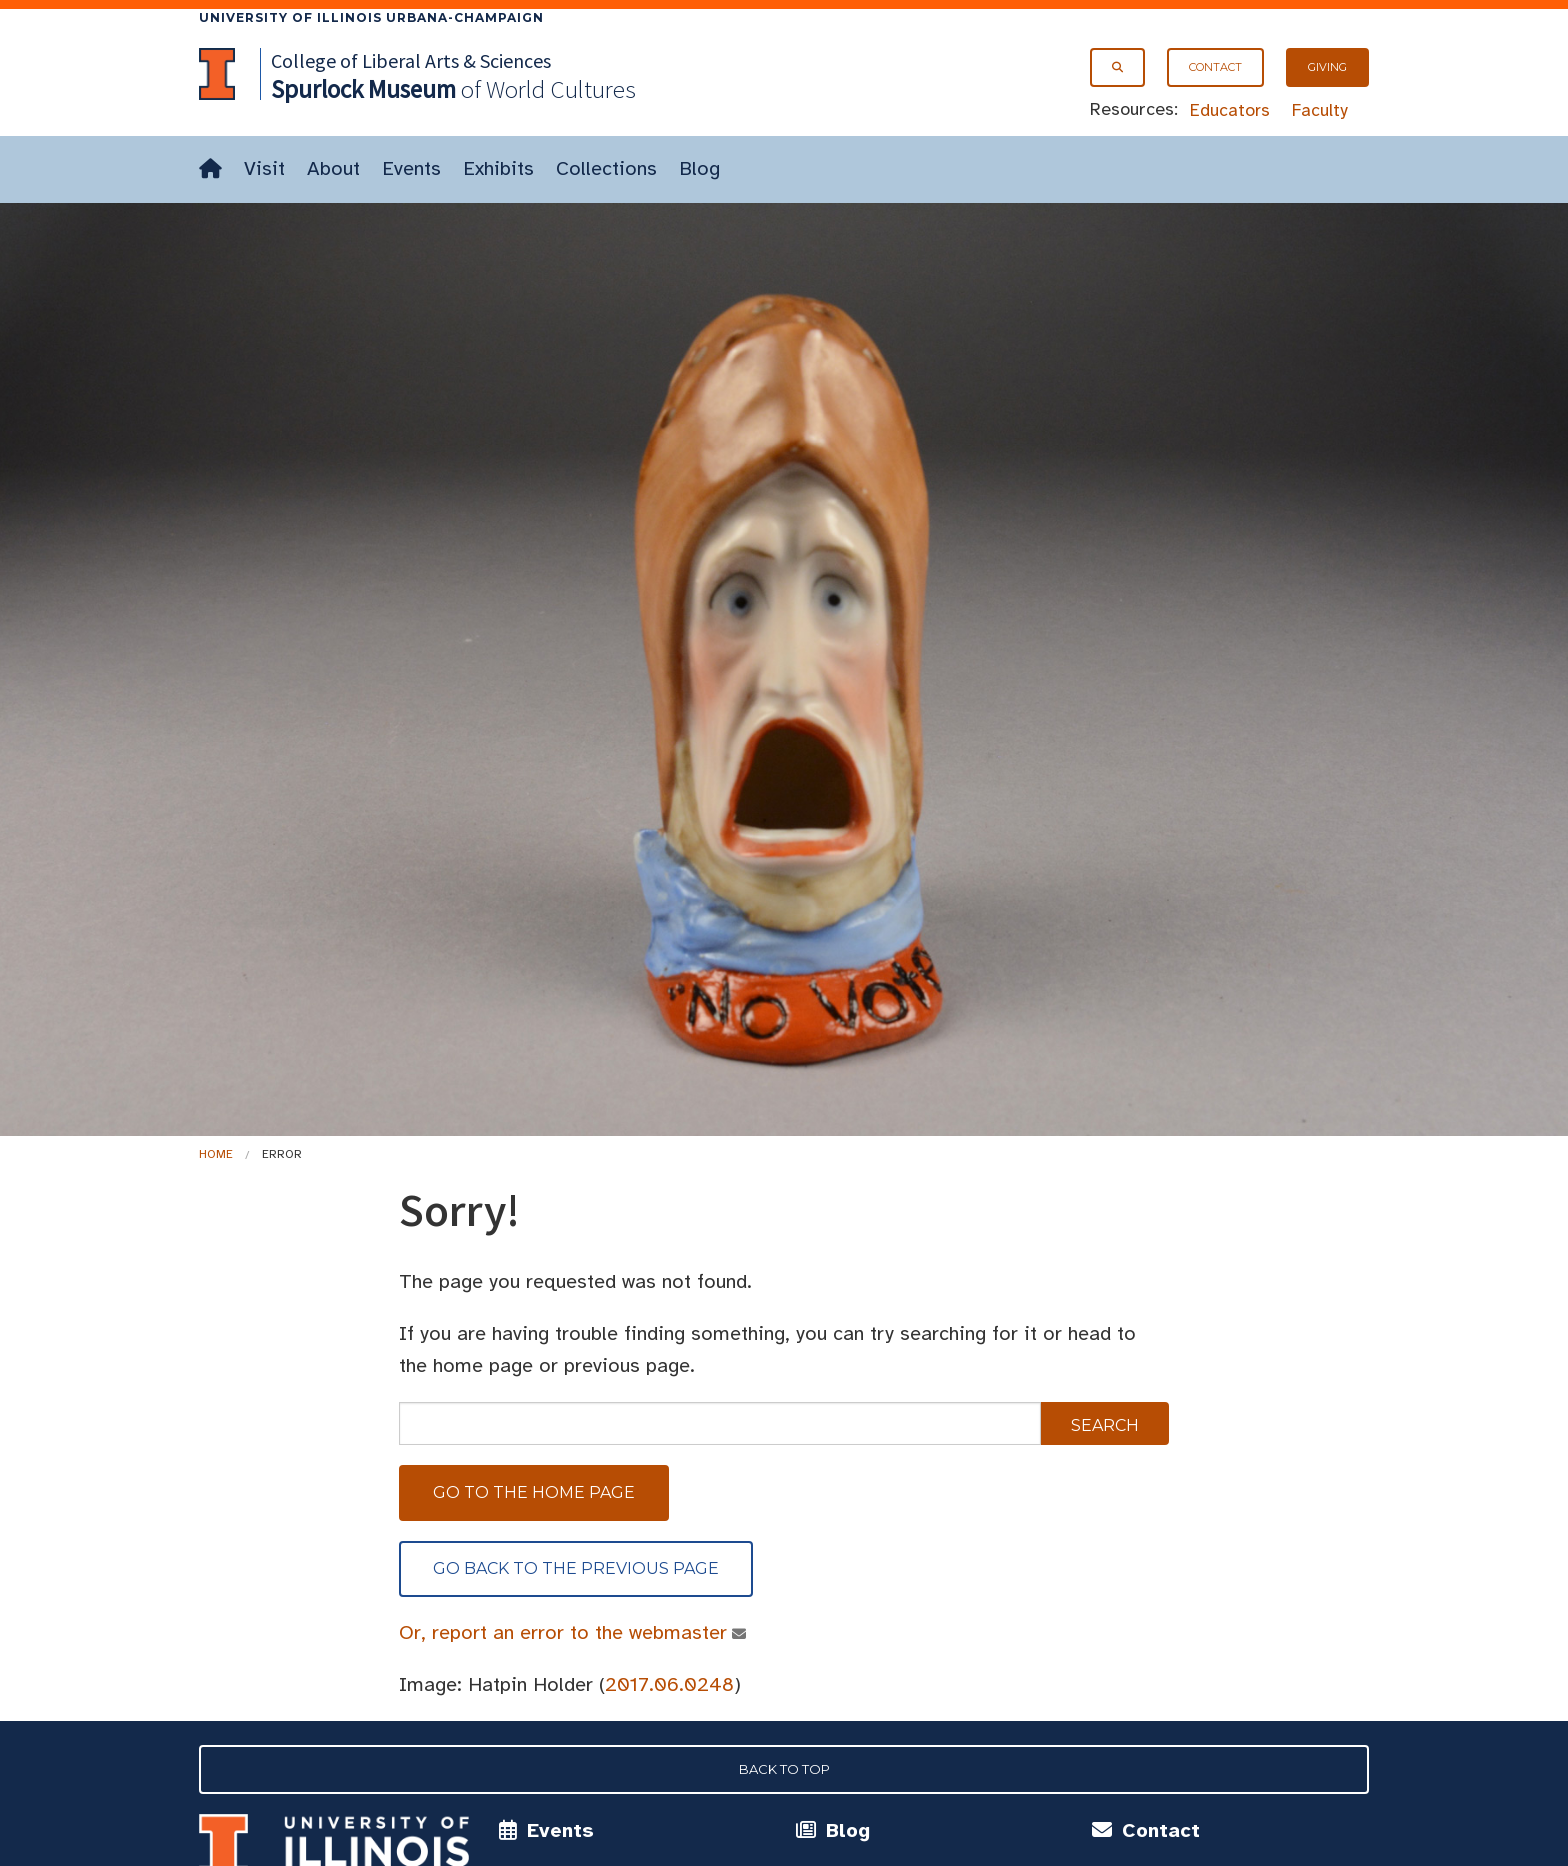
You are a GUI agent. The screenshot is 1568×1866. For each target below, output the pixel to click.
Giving (1327, 67)
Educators (1230, 110)
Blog (699, 168)
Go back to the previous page (576, 1568)
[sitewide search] (720, 1423)
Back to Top (784, 1769)
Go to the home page (534, 1492)
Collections (606, 168)
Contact (1215, 67)
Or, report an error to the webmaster (563, 1632)
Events (411, 168)
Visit (264, 168)
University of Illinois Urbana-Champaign (371, 17)
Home (216, 1154)
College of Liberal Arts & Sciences (411, 60)
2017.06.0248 (669, 1684)
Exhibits (498, 168)
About (333, 168)
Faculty (1320, 110)
